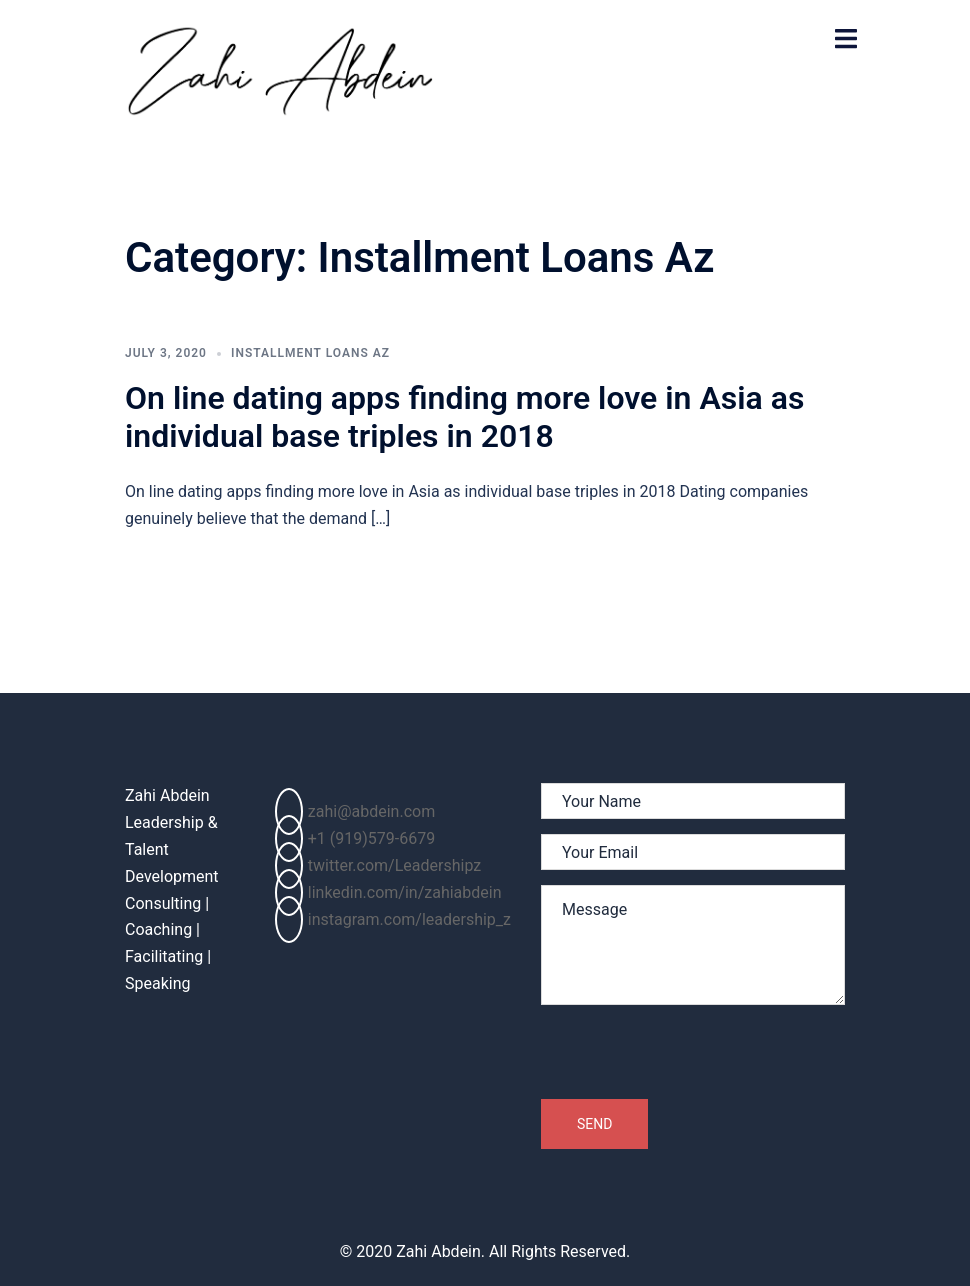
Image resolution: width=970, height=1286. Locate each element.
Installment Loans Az (310, 353)
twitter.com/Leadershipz (378, 865)
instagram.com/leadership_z (393, 919)
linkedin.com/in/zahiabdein (388, 892)
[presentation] (693, 1058)
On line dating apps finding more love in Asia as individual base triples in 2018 (464, 417)
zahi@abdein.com (355, 811)
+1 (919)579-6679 (355, 838)
